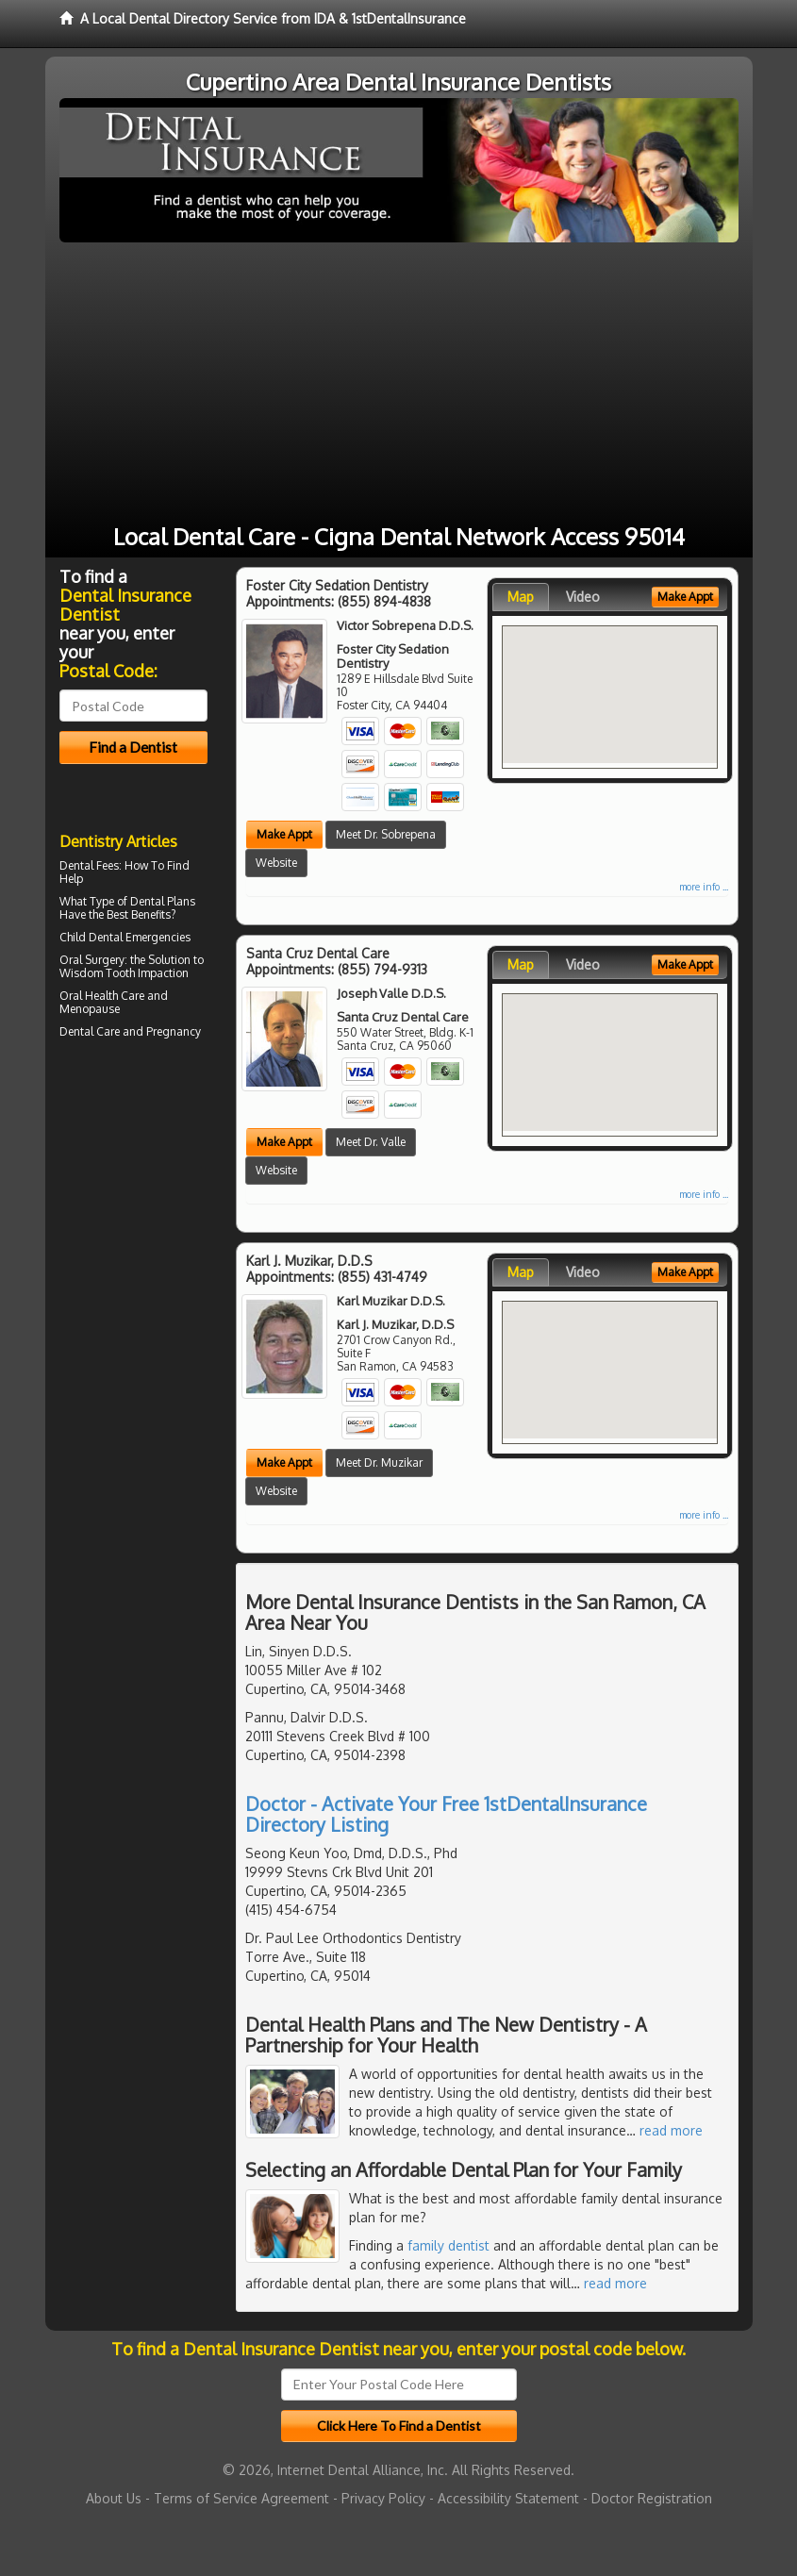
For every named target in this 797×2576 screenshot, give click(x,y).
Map (520, 597)
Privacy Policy (383, 2498)
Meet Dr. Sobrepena (386, 834)
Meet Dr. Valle (371, 1142)
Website (276, 863)
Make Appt (284, 834)
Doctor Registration (651, 2498)
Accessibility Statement (508, 2498)
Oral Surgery (92, 960)
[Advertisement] (399, 384)
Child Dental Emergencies (125, 937)
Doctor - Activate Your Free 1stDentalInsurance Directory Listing (446, 1813)
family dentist (448, 2245)
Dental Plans (162, 901)
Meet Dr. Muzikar (379, 1462)
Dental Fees (89, 865)
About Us (113, 2498)
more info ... (703, 886)
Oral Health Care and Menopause (113, 1002)
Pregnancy (173, 1031)
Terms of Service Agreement (241, 2498)
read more (671, 2130)
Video (583, 597)
